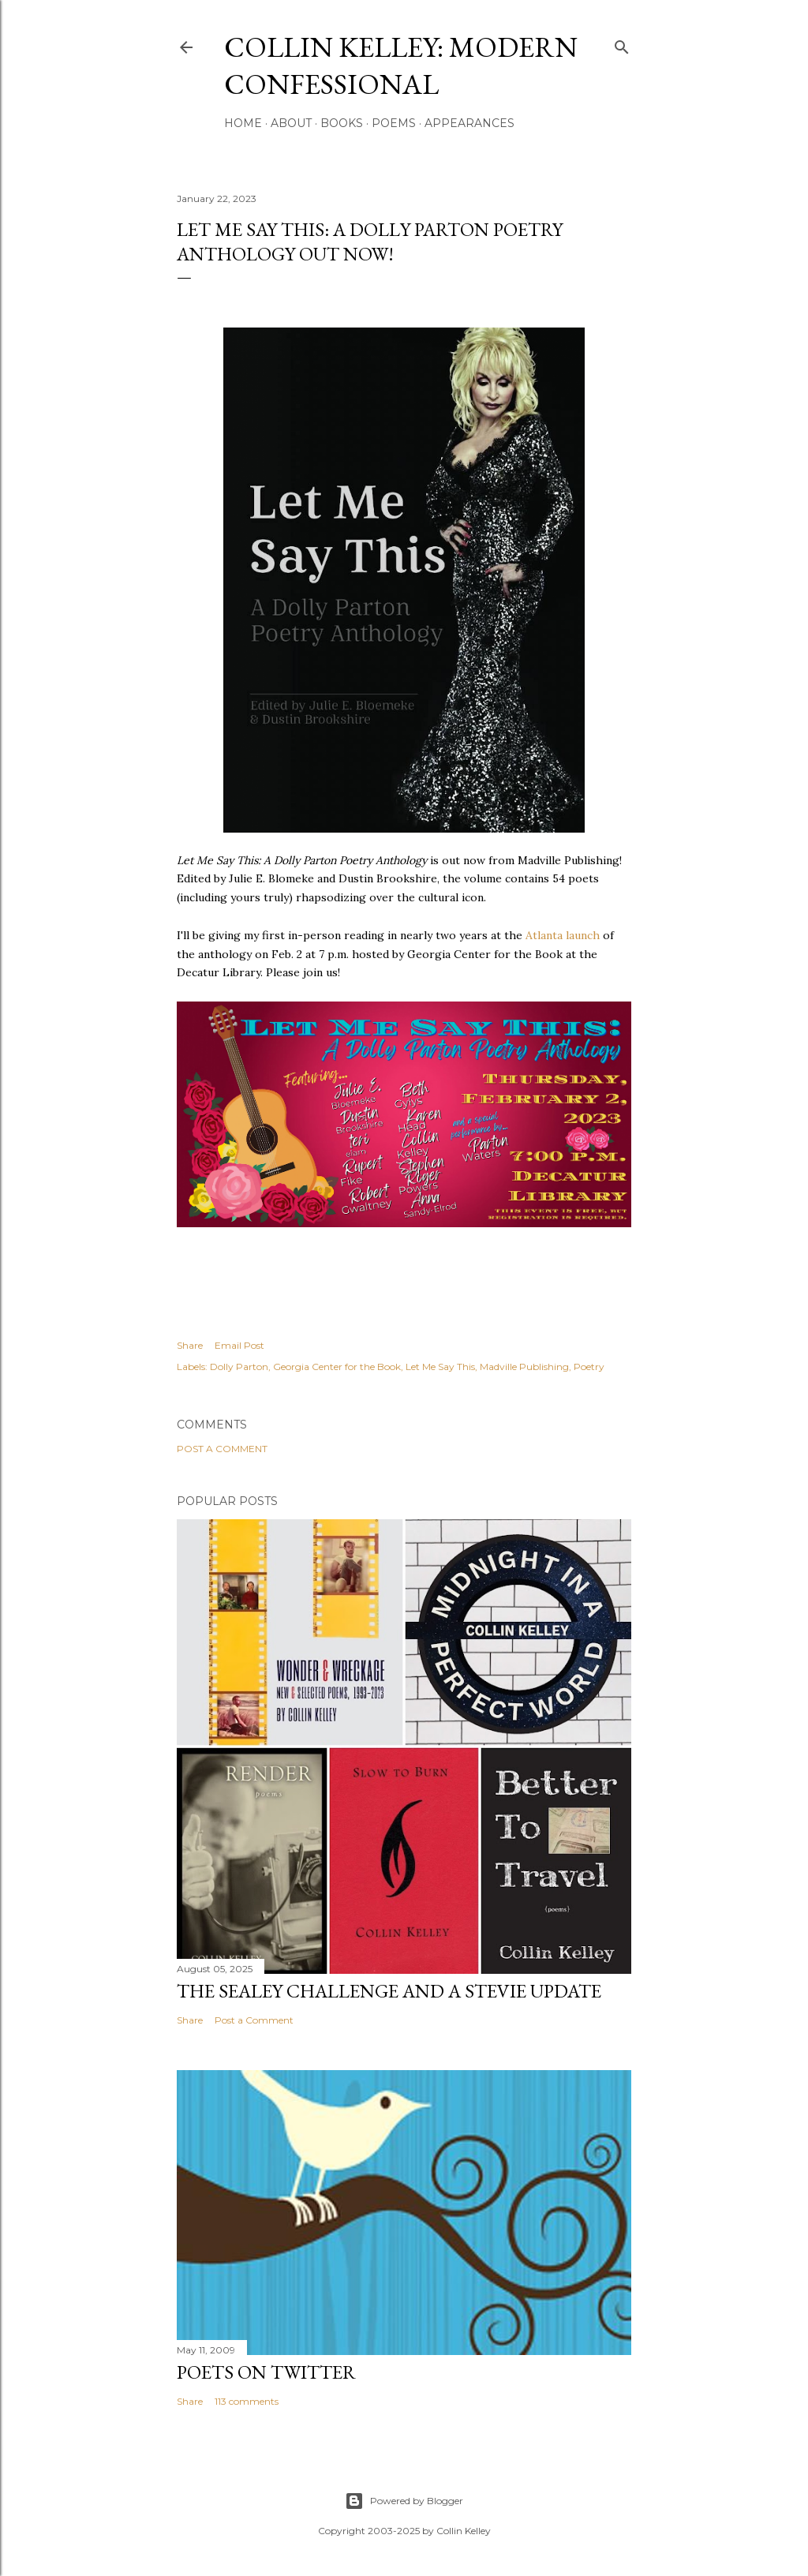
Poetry (589, 1366)
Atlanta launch (563, 935)
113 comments (247, 2401)
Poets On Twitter (266, 2372)
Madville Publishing (524, 1366)
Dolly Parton (239, 1366)
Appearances (469, 123)
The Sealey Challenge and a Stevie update (389, 1991)
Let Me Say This (440, 1366)
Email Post (239, 1345)
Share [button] (190, 1345)
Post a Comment (222, 1449)
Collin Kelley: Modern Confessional (401, 65)
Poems (394, 123)
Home (243, 123)
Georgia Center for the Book (337, 1366)
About (291, 123)
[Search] (621, 43)
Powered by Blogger (404, 2501)
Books (341, 123)
